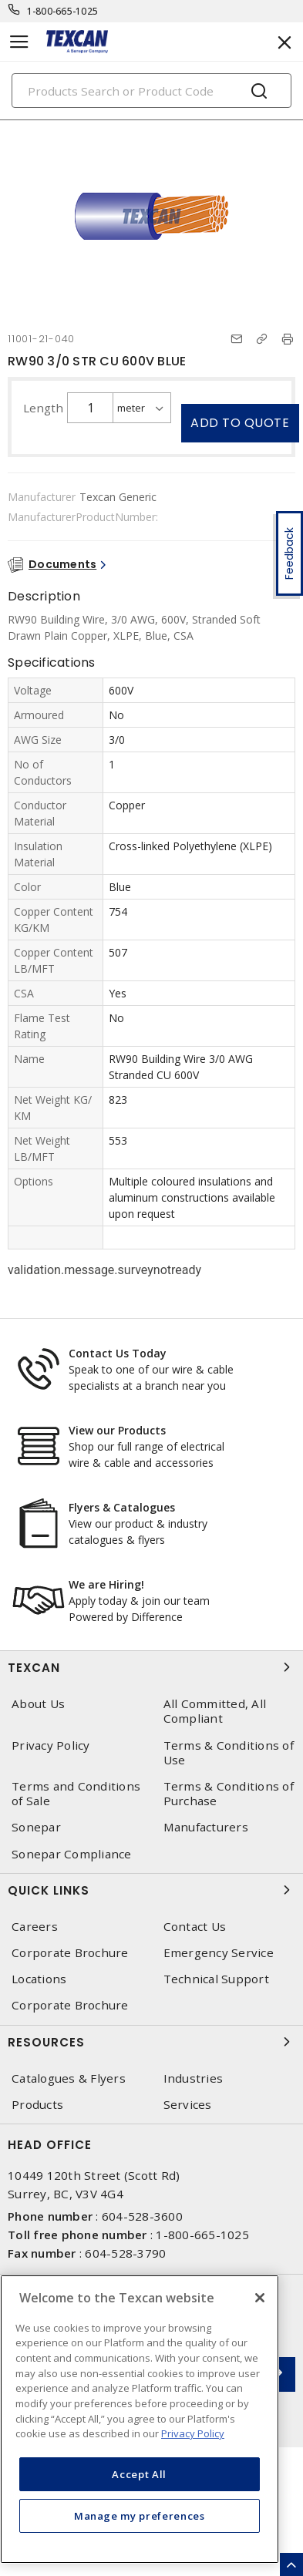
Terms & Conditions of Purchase (228, 1793)
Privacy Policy (51, 1745)
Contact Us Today (118, 1353)
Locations (39, 1979)
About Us (38, 1704)
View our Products (117, 1430)
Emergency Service (218, 1952)
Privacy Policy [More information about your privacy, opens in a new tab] (192, 2433)
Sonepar (36, 1827)
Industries (193, 2078)
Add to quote (239, 423)
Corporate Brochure (70, 1952)
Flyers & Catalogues (122, 1507)
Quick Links (151, 1890)
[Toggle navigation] (19, 42)
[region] (139, 2419)
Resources (151, 2041)
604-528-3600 (142, 2216)
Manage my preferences (139, 2516)
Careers (35, 1926)
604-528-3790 (125, 2253)
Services (187, 2104)
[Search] (151, 90)
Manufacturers (205, 1827)
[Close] (260, 2298)
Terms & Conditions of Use (228, 1752)
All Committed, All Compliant (215, 1711)
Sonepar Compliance (72, 1854)
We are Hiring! (106, 1584)
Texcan (151, 1667)
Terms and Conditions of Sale (76, 1793)
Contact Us (195, 1926)
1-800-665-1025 (63, 11)
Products (37, 2104)
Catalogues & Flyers (69, 2078)
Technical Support (216, 1979)
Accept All (139, 2474)
